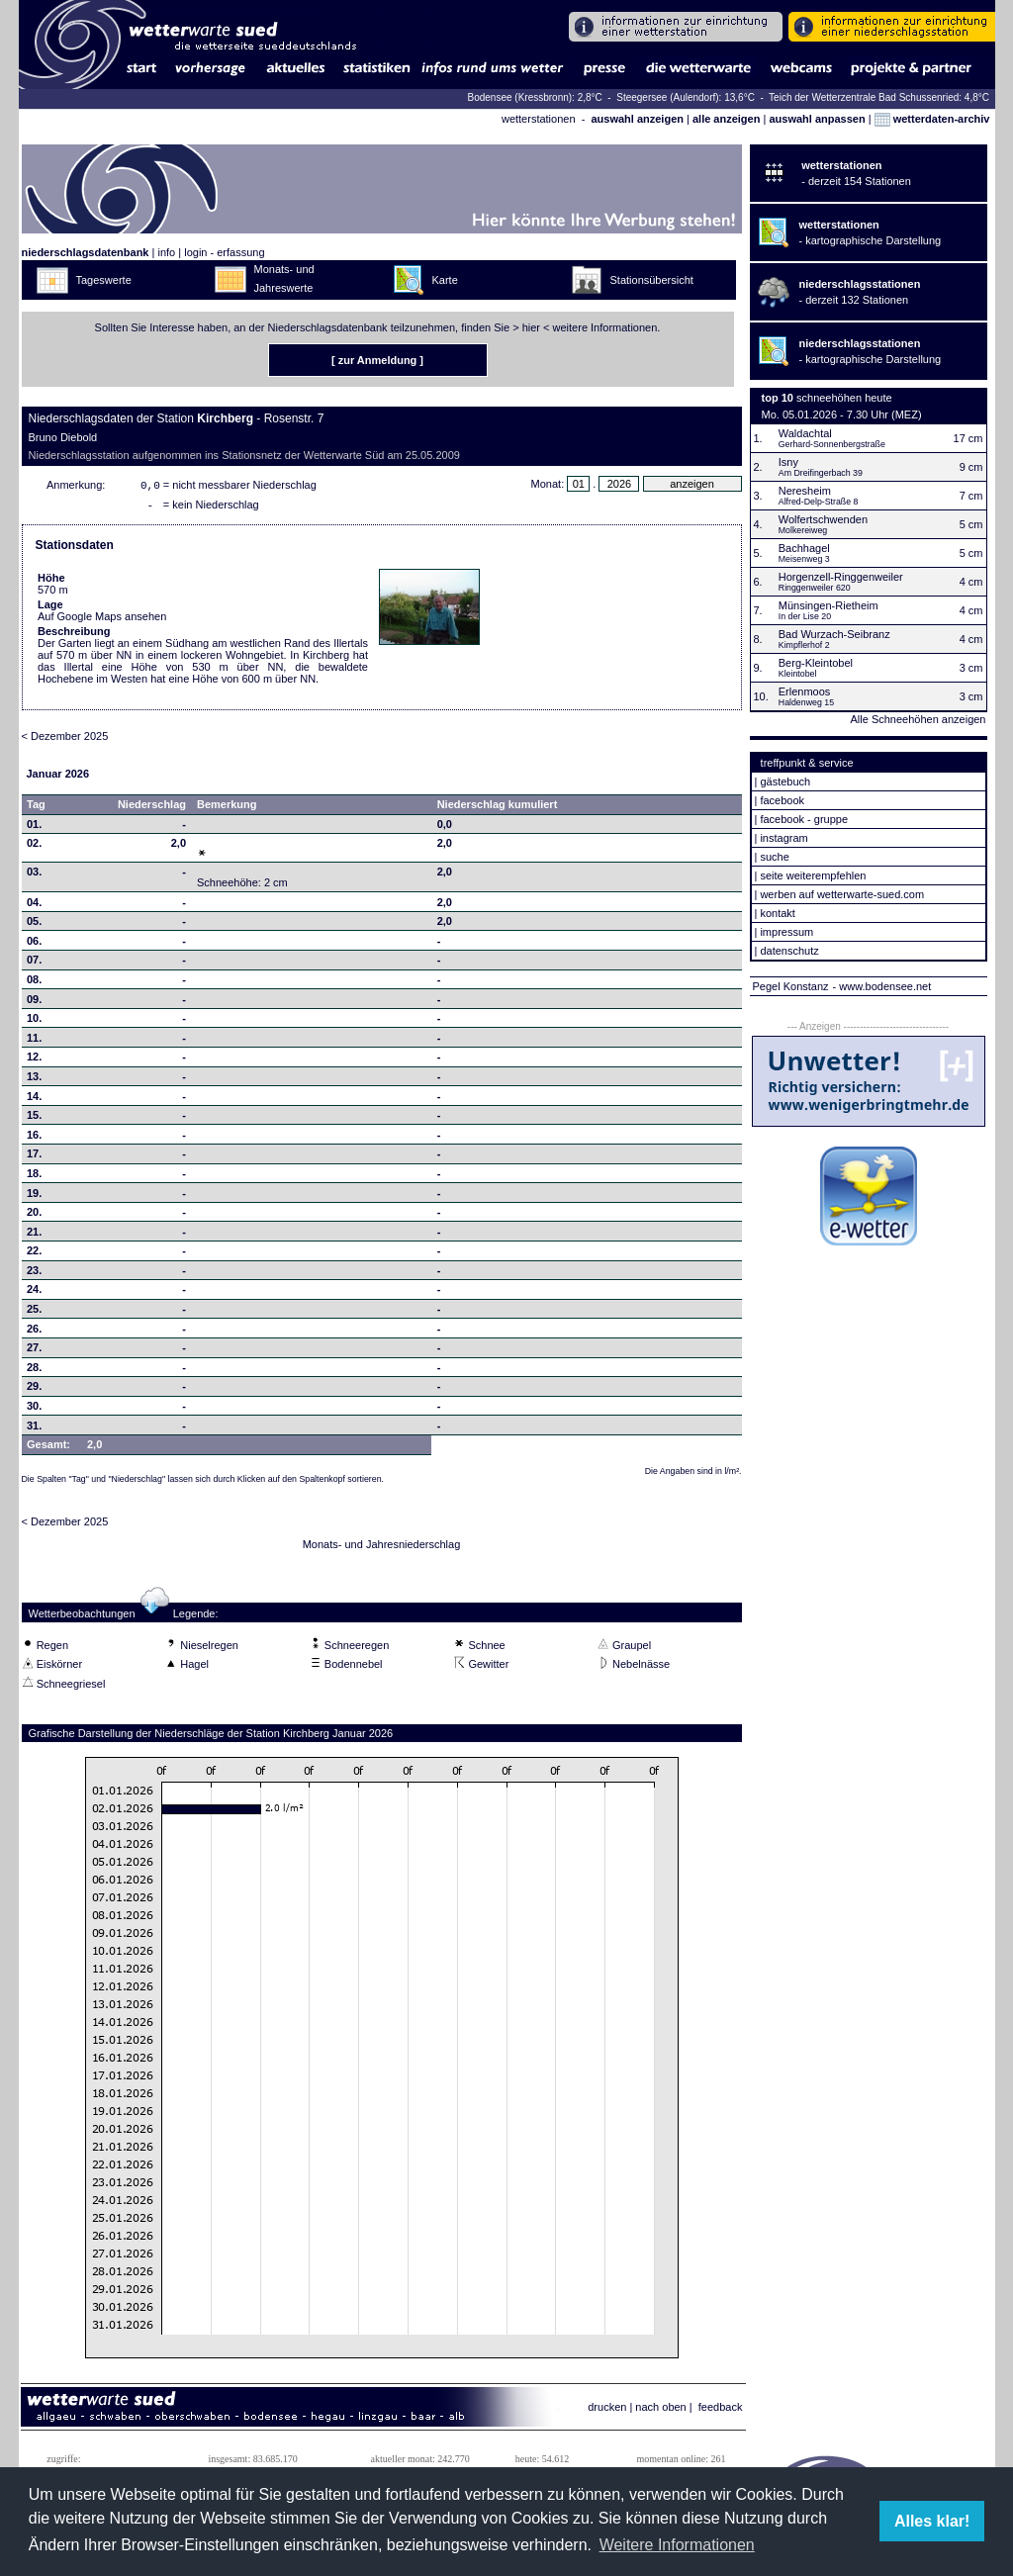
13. (34, 1080)
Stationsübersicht (651, 280)
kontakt (777, 913)
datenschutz (789, 951)
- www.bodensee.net (882, 986)
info (166, 252)
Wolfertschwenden (823, 519)
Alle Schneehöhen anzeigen (917, 719)
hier (531, 327)
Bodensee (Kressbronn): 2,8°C (535, 97)
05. (34, 925)
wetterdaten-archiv (932, 119)
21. (34, 1236)
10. (34, 1022)
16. (34, 1139)
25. (34, 1313)
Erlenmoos (805, 691)
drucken (607, 2411)
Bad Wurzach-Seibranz (834, 634)
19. (34, 1197)
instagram (783, 838)
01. (34, 828)
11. (34, 1042)
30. (34, 1410)
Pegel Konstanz (791, 986)
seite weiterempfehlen (813, 875)
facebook (782, 800)
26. (34, 1332)
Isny (788, 462)
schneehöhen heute (844, 398)
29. (34, 1390)
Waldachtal (805, 433)
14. (34, 1100)
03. (34, 875)
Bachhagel (804, 548)
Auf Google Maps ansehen (102, 620)
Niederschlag (152, 808)
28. (34, 1371)
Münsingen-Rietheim (828, 605)
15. (34, 1119)
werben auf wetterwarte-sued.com (842, 894)
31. (34, 1429)
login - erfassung (224, 252)
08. (34, 983)
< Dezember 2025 (65, 740)
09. (34, 1003)
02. (34, 847)
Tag (36, 808)
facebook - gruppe (804, 819)
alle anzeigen (726, 119)
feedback (720, 2411)
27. (34, 1351)
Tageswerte (104, 280)
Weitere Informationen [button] (677, 2544)
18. (34, 1177)
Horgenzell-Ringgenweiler (841, 577)
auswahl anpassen (817, 119)
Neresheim (805, 491)
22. (34, 1254)
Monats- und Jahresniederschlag (382, 1548)
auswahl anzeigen (637, 119)
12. (34, 1060)
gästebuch (785, 781)
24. (34, 1293)
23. (34, 1274)
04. (34, 906)
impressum (786, 932)
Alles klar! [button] (931, 2521)
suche (774, 857)
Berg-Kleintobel (816, 663)
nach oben (660, 2411)
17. (34, 1157)
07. (34, 963)
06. (34, 945)
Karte (445, 280)
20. (34, 1216)
